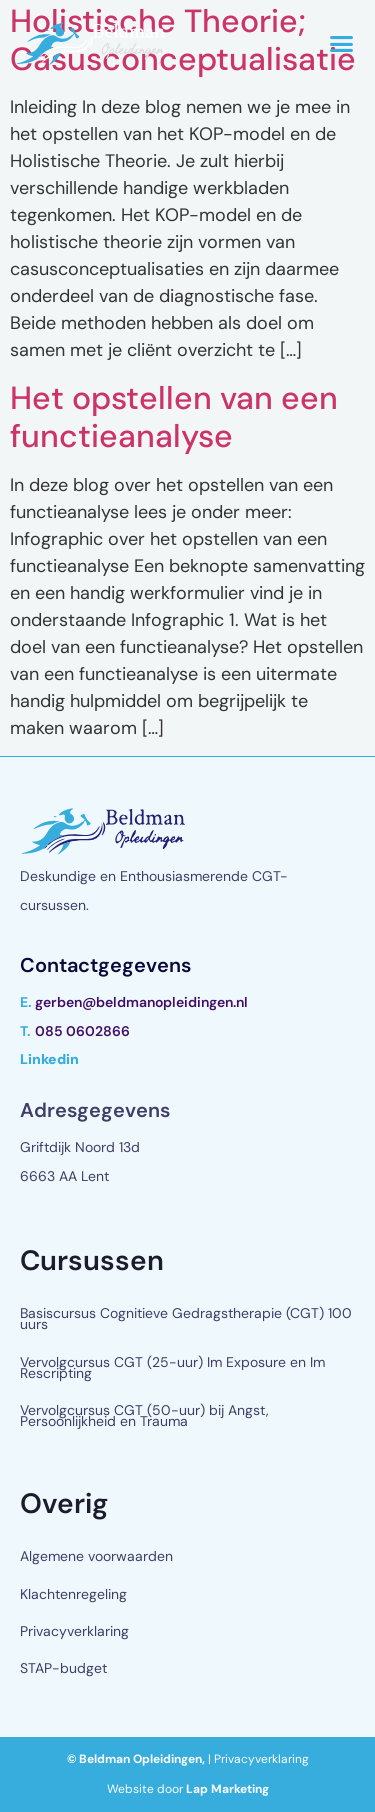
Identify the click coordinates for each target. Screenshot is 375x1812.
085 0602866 (82, 1031)
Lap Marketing (227, 1789)
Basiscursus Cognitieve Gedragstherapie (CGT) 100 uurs (186, 1318)
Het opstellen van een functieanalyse (174, 417)
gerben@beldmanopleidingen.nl (141, 1002)
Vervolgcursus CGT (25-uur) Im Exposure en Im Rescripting (172, 1367)
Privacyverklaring (74, 1631)
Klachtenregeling (73, 1594)
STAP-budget (63, 1668)
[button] (342, 44)
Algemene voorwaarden (96, 1556)
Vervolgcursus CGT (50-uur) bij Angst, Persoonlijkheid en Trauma (144, 1415)
